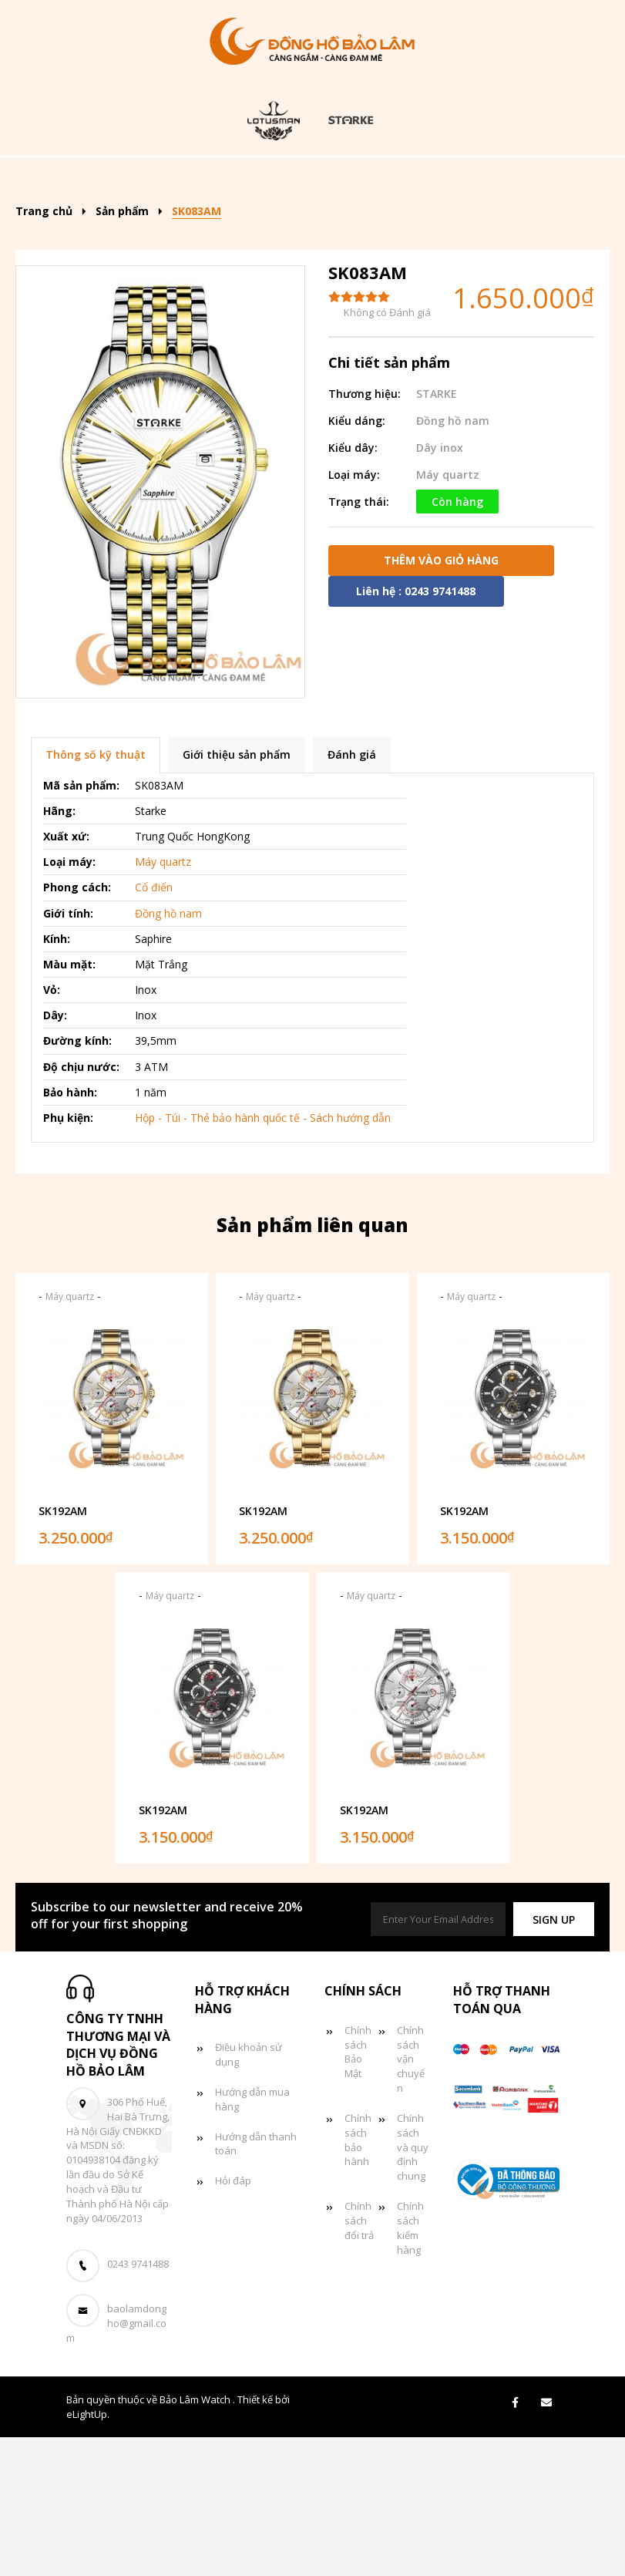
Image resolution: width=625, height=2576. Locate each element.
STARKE (436, 532)
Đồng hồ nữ (154, 226)
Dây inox (439, 586)
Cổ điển (154, 1026)
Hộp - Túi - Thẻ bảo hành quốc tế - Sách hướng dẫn (263, 1256)
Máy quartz (447, 613)
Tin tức (380, 226)
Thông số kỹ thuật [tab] (95, 894)
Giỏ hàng (475, 226)
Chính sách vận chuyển (411, 2198)
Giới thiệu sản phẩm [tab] (237, 894)
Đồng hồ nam (479, 179)
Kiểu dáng (352, 179)
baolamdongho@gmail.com (116, 2462)
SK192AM (63, 1649)
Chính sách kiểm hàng (410, 2367)
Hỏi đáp (233, 2319)
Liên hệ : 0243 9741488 (415, 729)
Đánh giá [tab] (352, 894)
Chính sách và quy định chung (412, 2286)
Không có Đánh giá (387, 452)
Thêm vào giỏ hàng (441, 699)
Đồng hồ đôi (274, 226)
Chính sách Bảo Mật (357, 2191)
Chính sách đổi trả (359, 2359)
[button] (553, 2058)
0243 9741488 (138, 2402)
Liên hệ (311, 271)
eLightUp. (87, 2553)
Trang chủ (133, 179)
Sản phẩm (239, 179)
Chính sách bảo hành (357, 2279)
